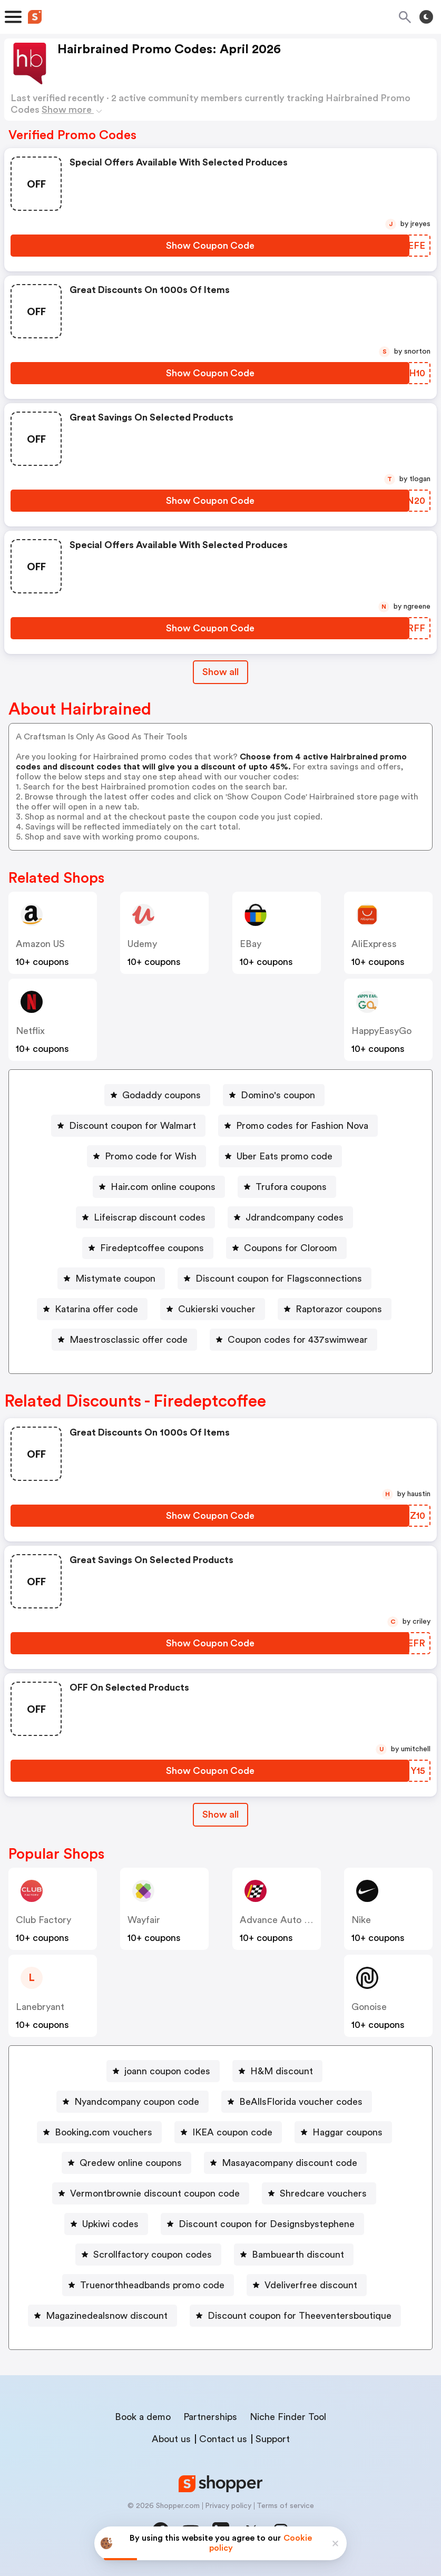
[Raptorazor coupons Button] (334, 1309)
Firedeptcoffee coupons (152, 1248)
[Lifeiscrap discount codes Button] (145, 1217)
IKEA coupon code (232, 2132)
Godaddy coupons (161, 1095)
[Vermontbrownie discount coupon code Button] (150, 2193)
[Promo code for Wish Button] (146, 1156)
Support (273, 2439)
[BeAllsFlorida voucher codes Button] (296, 2102)
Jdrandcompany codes (295, 1217)
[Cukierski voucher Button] (212, 1309)
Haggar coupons (347, 2132)
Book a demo (143, 2417)
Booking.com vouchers (103, 2132)
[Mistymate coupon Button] (111, 1278)
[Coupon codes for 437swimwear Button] (293, 1340)
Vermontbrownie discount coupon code (155, 2193)
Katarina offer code (96, 1309)
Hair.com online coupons (163, 1187)
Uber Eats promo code (284, 1156)
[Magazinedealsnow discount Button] (102, 2316)
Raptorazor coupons (339, 1309)
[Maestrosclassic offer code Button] (124, 1340)
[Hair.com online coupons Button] (159, 1187)
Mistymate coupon (115, 1278)
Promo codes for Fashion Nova (302, 1125)
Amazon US (40, 944)
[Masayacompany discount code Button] (285, 2163)
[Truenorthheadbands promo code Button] (148, 2285)
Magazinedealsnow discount (107, 2315)
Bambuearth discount (298, 2254)
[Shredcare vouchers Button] (319, 2193)
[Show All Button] (220, 1815)
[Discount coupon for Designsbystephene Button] (262, 2224)
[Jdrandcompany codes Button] (290, 1217)
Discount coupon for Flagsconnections (278, 1278)
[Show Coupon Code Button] (210, 246)
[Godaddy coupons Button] (157, 1095)
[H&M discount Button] (277, 2071)
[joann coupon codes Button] (163, 2071)
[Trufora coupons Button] (287, 1187)
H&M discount (281, 2071)
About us (171, 2439)
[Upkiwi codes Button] (106, 2224)
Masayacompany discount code (289, 2163)
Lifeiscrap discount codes (149, 1217)
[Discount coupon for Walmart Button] (128, 1126)
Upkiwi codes (110, 2224)
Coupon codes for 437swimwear (298, 1339)
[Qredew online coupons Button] (126, 2163)
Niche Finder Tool (288, 2417)
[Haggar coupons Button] (343, 2132)
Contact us (223, 2439)
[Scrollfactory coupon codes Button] (148, 2254)
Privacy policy (228, 2506)
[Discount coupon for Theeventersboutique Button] (295, 2316)
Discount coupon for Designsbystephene (267, 2224)
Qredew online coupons (131, 2163)
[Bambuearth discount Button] (294, 2254)
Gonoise (369, 2007)
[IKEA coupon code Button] (228, 2132)
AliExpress (374, 944)
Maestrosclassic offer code (129, 1339)
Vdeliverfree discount (310, 2285)
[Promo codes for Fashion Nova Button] (298, 1126)
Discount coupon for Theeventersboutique (299, 2315)
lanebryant (40, 2007)
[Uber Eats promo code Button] (280, 1156)
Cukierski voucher (217, 1309)
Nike (361, 1920)
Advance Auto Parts (283, 1920)
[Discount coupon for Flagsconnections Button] (274, 1278)
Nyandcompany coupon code (136, 2101)
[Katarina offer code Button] (92, 1309)
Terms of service (285, 2506)
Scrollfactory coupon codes (152, 2254)
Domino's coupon (278, 1095)
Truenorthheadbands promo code (152, 2285)
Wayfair (144, 1920)
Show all (220, 1814)
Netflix (30, 1031)
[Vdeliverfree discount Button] (307, 2285)
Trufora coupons (291, 1187)
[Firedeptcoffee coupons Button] (147, 1248)
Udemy (142, 944)
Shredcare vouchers (323, 2193)
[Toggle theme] (426, 16)
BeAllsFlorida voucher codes (300, 2101)
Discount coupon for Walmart (132, 1125)
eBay (250, 944)
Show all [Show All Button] (220, 672)
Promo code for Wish (151, 1156)
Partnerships (210, 2417)
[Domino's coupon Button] (274, 1095)
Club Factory (43, 1920)
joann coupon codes (167, 2071)
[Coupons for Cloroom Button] (286, 1248)
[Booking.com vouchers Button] (99, 2132)
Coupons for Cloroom (290, 1248)
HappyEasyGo (381, 1031)
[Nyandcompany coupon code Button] (132, 2102)
